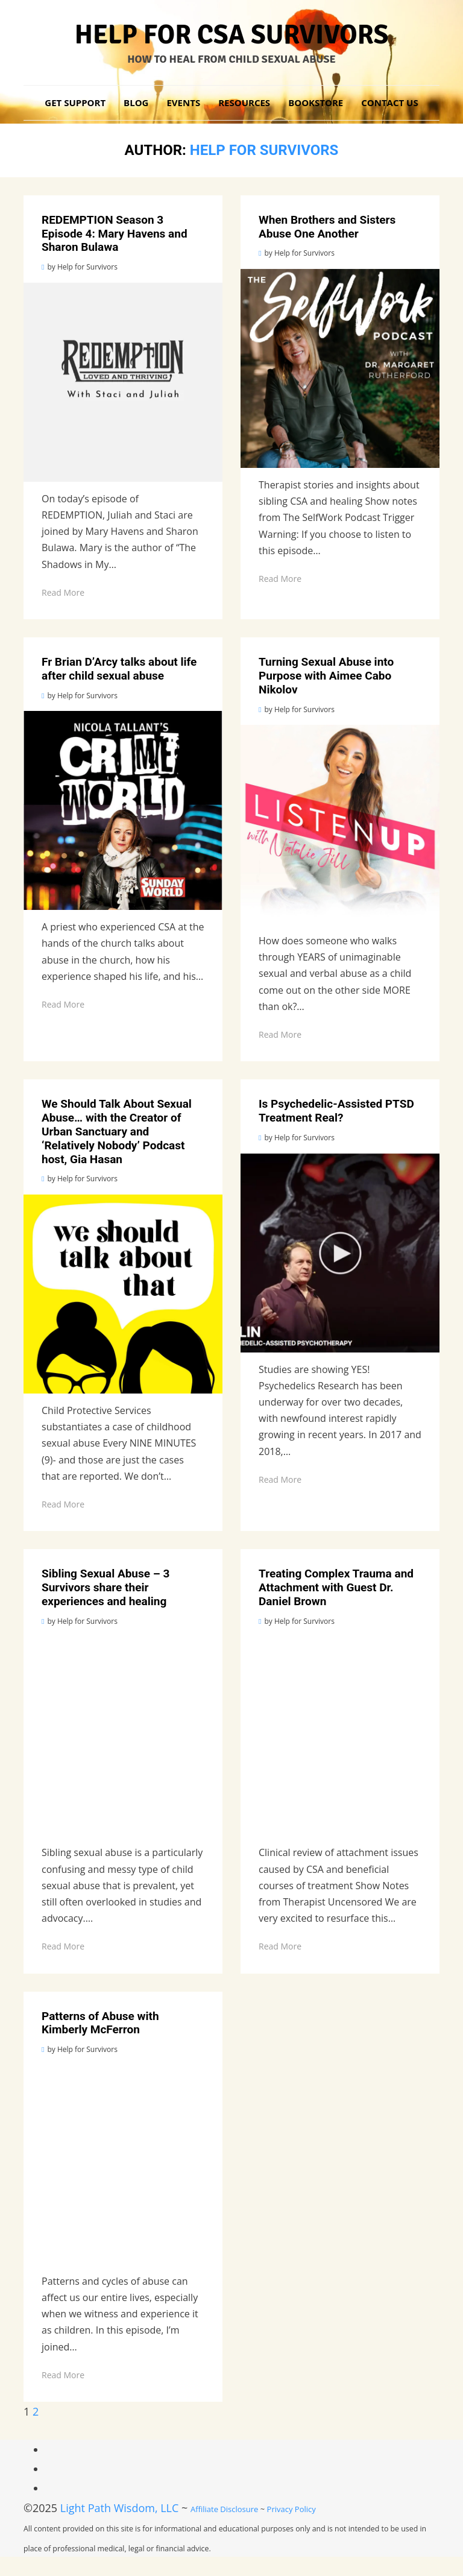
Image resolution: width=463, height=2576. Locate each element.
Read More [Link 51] (63, 1946)
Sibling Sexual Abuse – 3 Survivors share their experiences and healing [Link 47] (105, 1587)
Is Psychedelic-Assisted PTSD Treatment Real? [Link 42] (336, 1111)
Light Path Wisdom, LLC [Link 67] (119, 2508)
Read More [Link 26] (280, 578)
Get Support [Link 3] (75, 102)
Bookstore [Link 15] (315, 102)
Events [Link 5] (183, 102)
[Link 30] (123, 810)
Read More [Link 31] (63, 1004)
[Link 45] (340, 1253)
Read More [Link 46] (280, 1479)
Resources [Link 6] (244, 102)
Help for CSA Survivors (232, 35)
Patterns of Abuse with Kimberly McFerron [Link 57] (100, 2023)
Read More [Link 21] (63, 592)
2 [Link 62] (36, 2411)
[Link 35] (340, 824)
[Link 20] (123, 382)
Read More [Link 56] (280, 1946)
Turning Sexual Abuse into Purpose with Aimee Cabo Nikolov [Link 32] (326, 675)
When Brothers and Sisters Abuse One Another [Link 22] (327, 227)
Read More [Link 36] (280, 1034)
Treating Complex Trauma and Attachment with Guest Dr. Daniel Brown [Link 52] (336, 1587)
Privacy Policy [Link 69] (291, 2509)
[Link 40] (123, 1294)
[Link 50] (123, 1736)
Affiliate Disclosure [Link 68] (224, 2509)
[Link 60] (123, 2164)
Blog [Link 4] (136, 102)
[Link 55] (340, 1736)
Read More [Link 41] (63, 1504)
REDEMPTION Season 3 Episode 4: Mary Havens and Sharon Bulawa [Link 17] (114, 233)
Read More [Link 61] (63, 2375)
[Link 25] (340, 368)
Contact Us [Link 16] (389, 102)
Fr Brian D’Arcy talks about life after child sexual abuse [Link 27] (119, 669)
